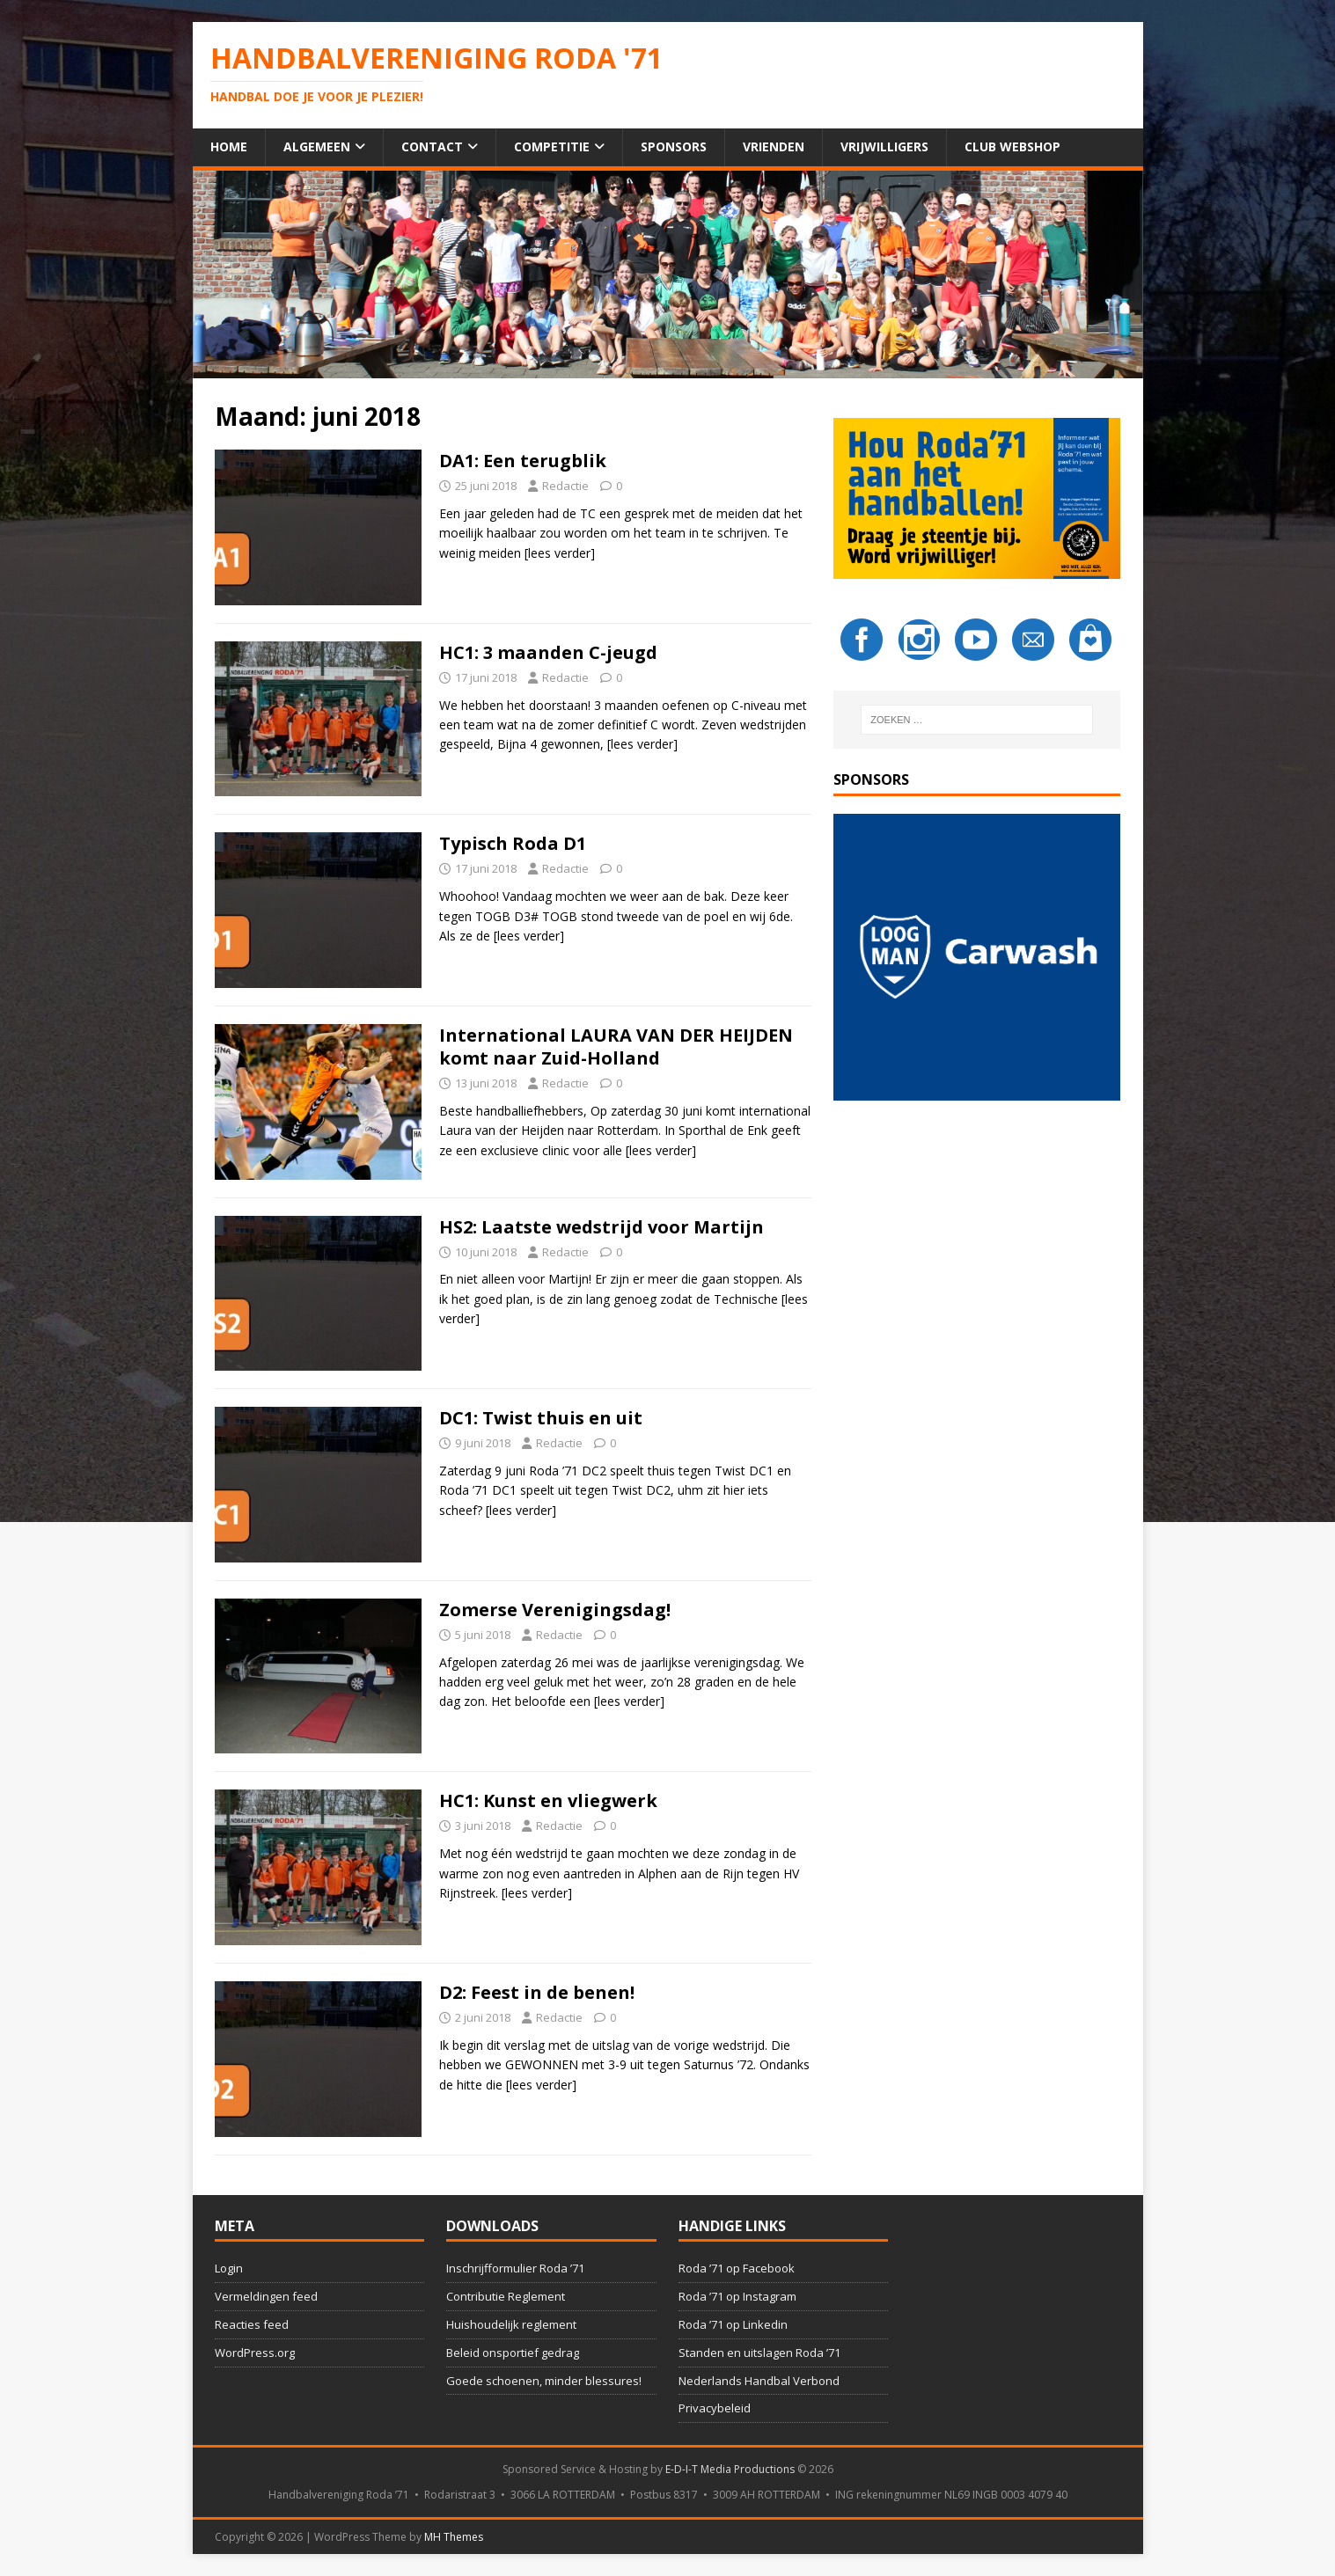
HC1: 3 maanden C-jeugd (548, 652)
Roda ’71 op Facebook (737, 2268)
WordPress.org (255, 2352)
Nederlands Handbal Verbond (759, 2381)
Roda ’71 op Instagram (737, 2296)
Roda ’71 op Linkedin (733, 2324)
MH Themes (453, 2536)
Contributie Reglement (505, 2296)
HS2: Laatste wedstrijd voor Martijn (601, 1227)
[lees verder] (559, 553)
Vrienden (773, 146)
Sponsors (674, 146)
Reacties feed (252, 2324)
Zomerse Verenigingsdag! (555, 1609)
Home (228, 146)
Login (229, 2268)
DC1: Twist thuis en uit (540, 1418)
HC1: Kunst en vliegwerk (548, 1800)
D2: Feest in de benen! (536, 1992)
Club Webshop (1012, 146)
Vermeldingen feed (266, 2296)
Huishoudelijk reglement (511, 2324)
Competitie (552, 146)
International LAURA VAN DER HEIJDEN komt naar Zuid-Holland (616, 1046)
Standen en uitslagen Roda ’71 (759, 2352)
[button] (976, 957)
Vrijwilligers (884, 146)
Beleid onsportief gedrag (512, 2352)
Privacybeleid (715, 2408)
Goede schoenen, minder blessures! (544, 2381)
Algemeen (316, 146)
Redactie (565, 486)
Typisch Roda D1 (512, 843)
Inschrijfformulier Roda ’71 (515, 2268)
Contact (432, 146)
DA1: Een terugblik (522, 460)
